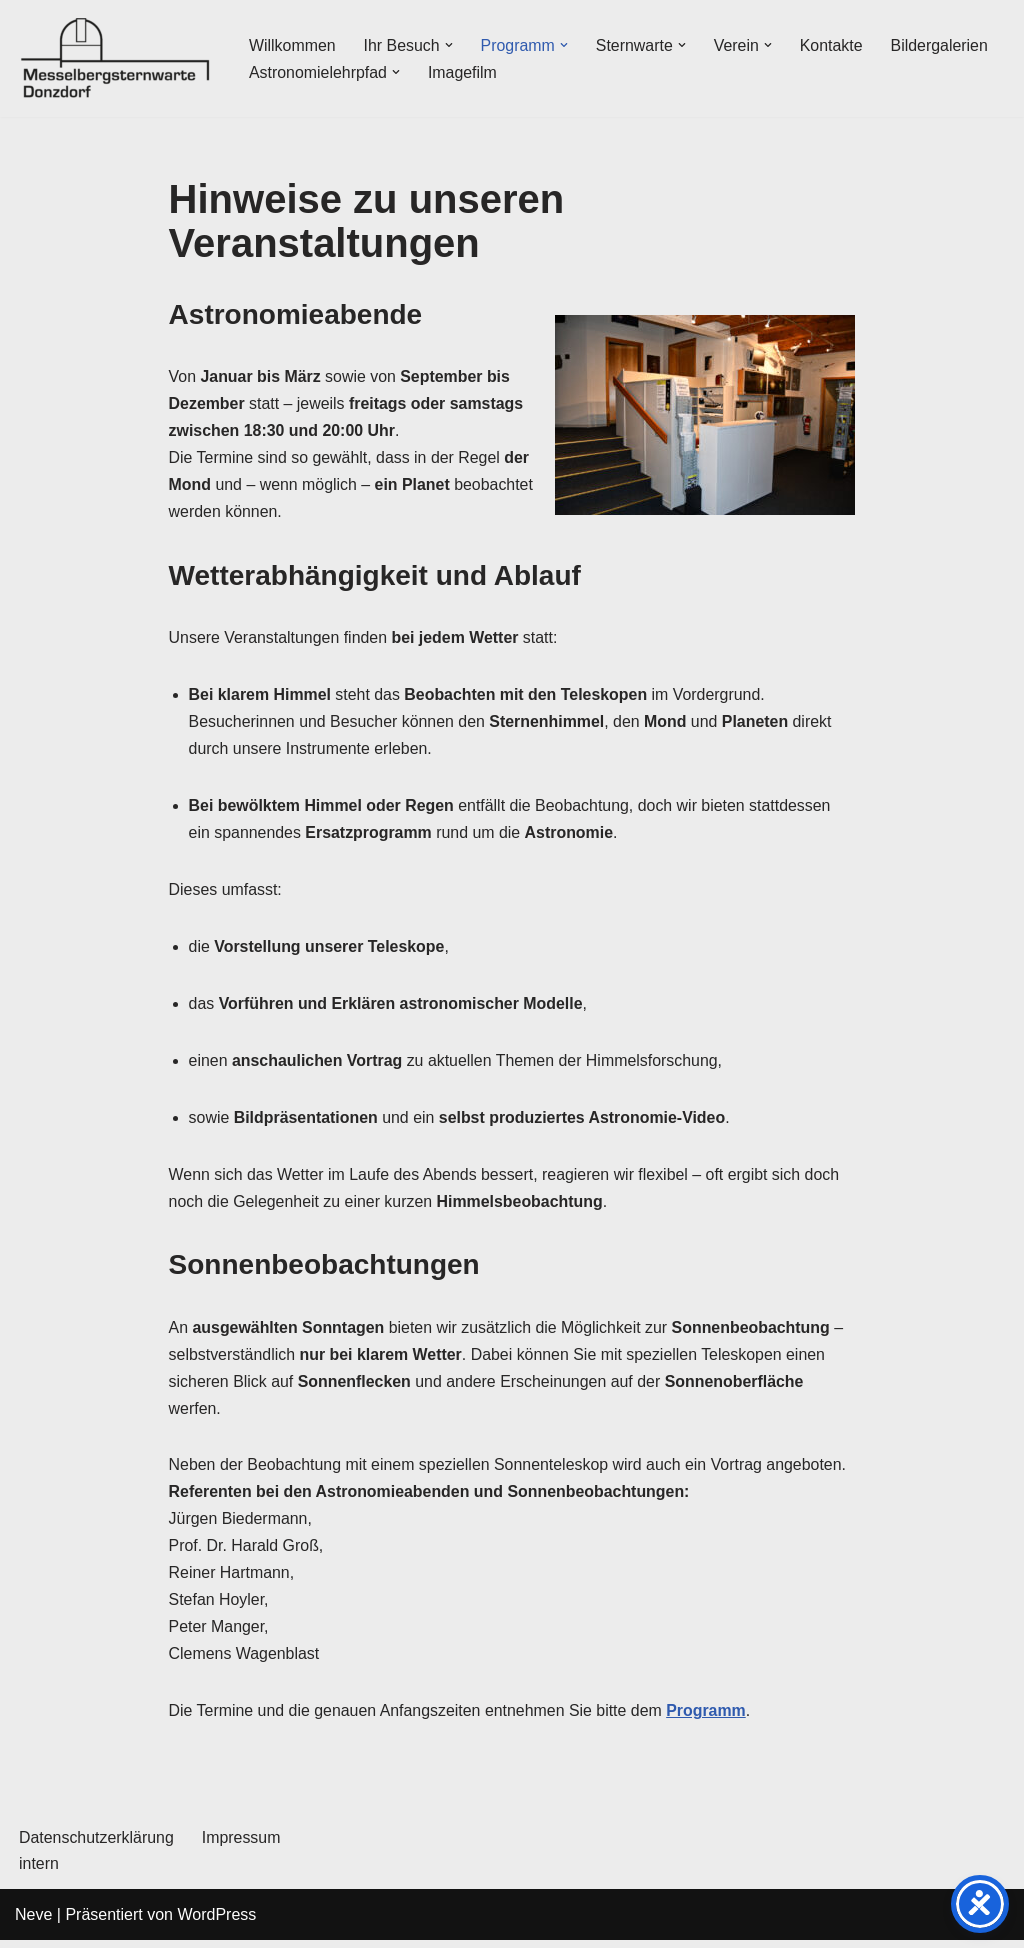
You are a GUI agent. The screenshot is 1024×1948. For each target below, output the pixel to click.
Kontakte (833, 45)
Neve (33, 1922)
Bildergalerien (942, 45)
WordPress (216, 1922)
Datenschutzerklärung (97, 1845)
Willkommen (292, 45)
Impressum (242, 1845)
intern (39, 1871)
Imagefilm (463, 72)
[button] (450, 45)
